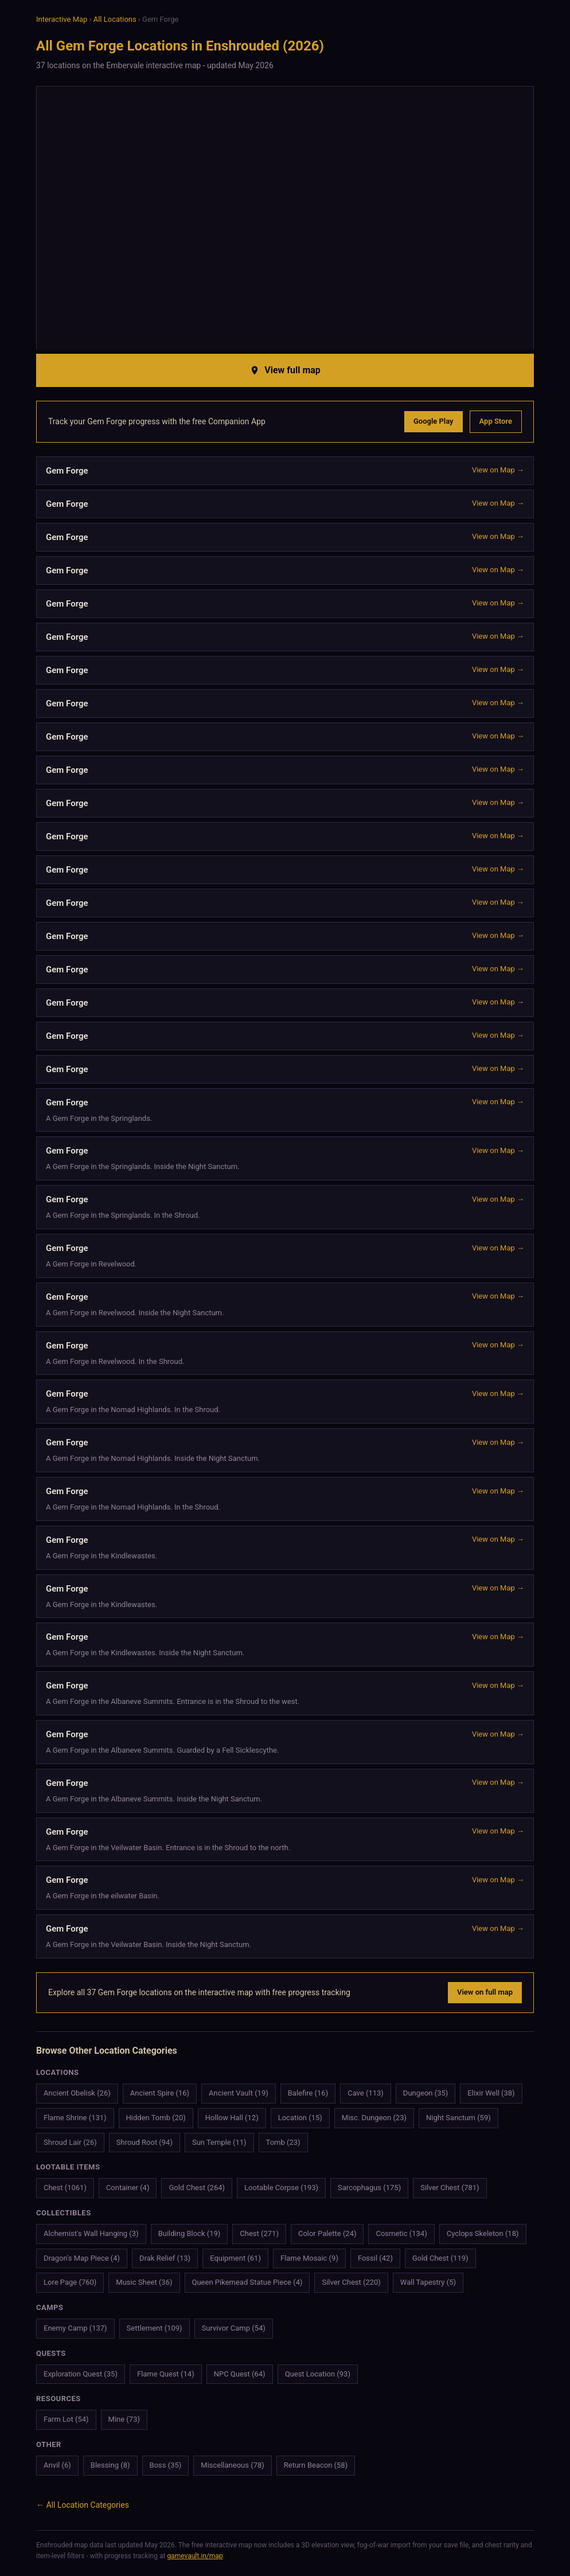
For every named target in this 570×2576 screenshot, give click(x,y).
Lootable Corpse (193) (281, 2187)
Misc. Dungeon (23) (374, 2117)
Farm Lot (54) (66, 2419)
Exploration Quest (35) (81, 2374)
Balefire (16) (308, 2093)
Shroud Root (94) (144, 2142)
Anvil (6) (57, 2465)
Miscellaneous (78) (232, 2465)
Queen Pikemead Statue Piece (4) (247, 2282)
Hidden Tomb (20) (156, 2117)
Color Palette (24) (327, 2233)
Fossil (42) (375, 2258)
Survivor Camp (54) (234, 2328)
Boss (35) (166, 2465)
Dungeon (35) (425, 2093)
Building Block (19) (189, 2233)
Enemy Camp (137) (75, 2328)
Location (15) (300, 2117)
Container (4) (128, 2187)
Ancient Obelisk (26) (77, 2093)
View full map (285, 370)
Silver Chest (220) (351, 2282)
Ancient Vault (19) (238, 2093)
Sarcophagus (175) (369, 2187)
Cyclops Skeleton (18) (483, 2233)
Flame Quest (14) (165, 2374)
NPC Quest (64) (240, 2374)
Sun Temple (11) (219, 2142)
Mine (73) (124, 2419)
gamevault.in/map (194, 2556)
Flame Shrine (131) (75, 2117)
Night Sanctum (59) (458, 2117)
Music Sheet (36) (144, 2282)
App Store (495, 421)
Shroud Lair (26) (70, 2142)
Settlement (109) (154, 2328)
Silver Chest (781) (449, 2187)
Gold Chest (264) (197, 2187)
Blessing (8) (110, 2465)
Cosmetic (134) (401, 2233)
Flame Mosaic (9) (309, 2258)
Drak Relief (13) (164, 2258)
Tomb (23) (283, 2142)
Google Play (433, 421)
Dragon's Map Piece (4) (82, 2258)
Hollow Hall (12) (232, 2117)
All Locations (114, 19)
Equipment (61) (235, 2258)
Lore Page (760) (70, 2282)
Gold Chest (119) (440, 2258)
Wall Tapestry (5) (428, 2282)
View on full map (485, 1992)
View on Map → (498, 470)
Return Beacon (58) (316, 2465)
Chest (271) (259, 2233)
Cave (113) (366, 2093)
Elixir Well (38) (490, 2093)
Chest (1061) (65, 2187)
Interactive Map (61, 19)
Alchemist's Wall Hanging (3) (91, 2233)
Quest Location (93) (317, 2374)
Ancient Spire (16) (159, 2093)
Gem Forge (67, 1151)
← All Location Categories (82, 2504)
